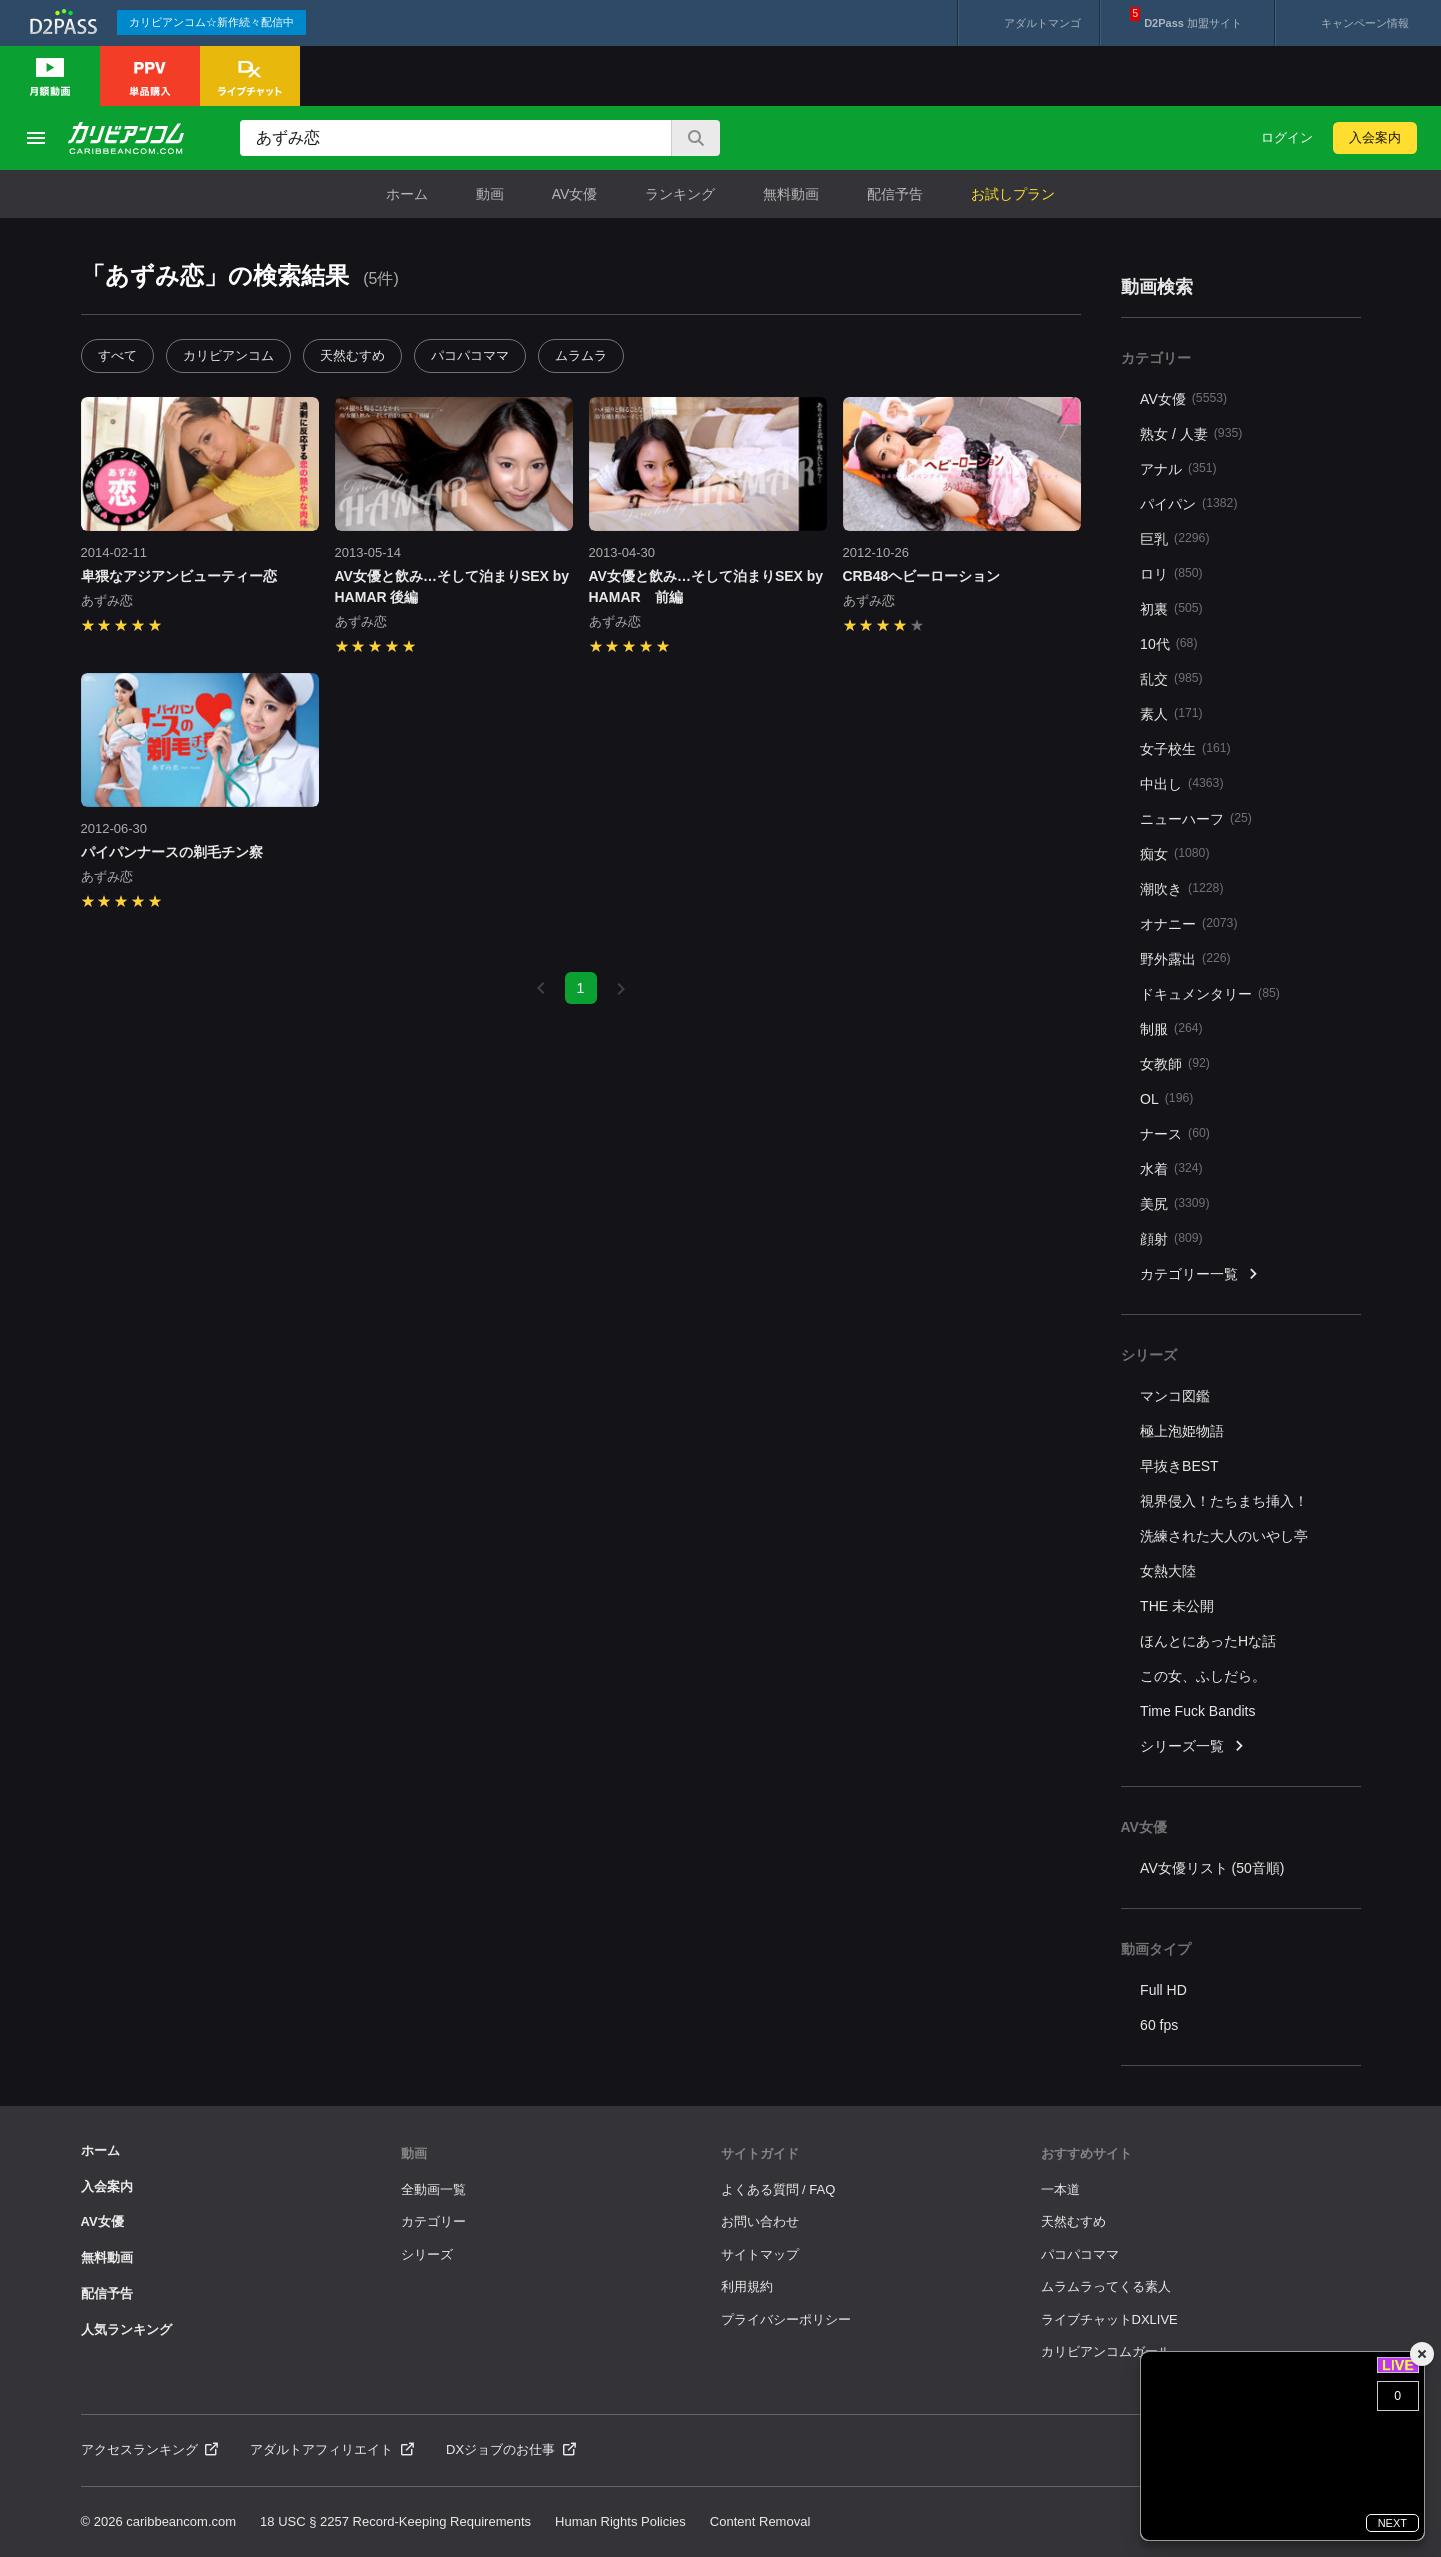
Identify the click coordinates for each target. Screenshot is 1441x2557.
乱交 (1171, 678)
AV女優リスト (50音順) (1212, 1868)
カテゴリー (433, 2221)
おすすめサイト (1086, 2153)
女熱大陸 (1168, 1571)
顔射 (1171, 1238)
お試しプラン (1013, 194)
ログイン (1287, 137)
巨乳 (1174, 538)
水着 (1171, 1168)
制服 (1171, 1028)
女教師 (1175, 1063)
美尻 (1174, 1203)
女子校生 (1185, 748)
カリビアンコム (228, 355)
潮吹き (1181, 888)
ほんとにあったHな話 (1208, 1641)
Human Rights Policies (620, 2521)
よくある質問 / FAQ (778, 2189)
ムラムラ (581, 355)
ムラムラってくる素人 (1106, 2286)
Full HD (1163, 1990)
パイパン (1188, 503)
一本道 (1060, 2189)
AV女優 (575, 194)
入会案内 (1375, 137)
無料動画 (791, 194)
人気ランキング (126, 2329)
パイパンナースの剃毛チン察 (172, 852)
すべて (117, 355)
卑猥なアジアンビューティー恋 (179, 576)
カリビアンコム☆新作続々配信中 (211, 22)
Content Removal (760, 2521)
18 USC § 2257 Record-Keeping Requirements (395, 2521)
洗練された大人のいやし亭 (1224, 1536)
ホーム (407, 194)
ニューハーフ (1196, 818)
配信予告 (895, 194)
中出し (1181, 783)
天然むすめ (352, 355)
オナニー (1188, 923)
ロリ (1171, 573)
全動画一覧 (433, 2189)
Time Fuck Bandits (1197, 1711)
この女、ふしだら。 (1203, 1676)
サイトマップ (760, 2254)
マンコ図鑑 (1175, 1396)
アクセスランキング (150, 2449)
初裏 (1171, 608)
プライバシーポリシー (786, 2319)
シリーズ (427, 2254)
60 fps (1159, 2025)
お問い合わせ (760, 2221)
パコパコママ (470, 355)
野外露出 (1185, 958)
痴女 (1174, 853)
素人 (1171, 713)
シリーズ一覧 (1193, 1746)
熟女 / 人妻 (1191, 433)
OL (1166, 1098)
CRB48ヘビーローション (922, 576)
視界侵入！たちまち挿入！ (1224, 1501)
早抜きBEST (1179, 1466)
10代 (1168, 643)
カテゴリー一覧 (1200, 1274)
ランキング (680, 194)
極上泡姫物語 (1182, 1431)
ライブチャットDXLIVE (1109, 2319)
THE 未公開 (1177, 1606)
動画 (490, 194)
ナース (1175, 1133)
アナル (1178, 468)
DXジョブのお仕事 (511, 2449)
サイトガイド (760, 2153)
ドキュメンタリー (1210, 993)
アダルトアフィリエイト (332, 2449)
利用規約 (747, 2286)
